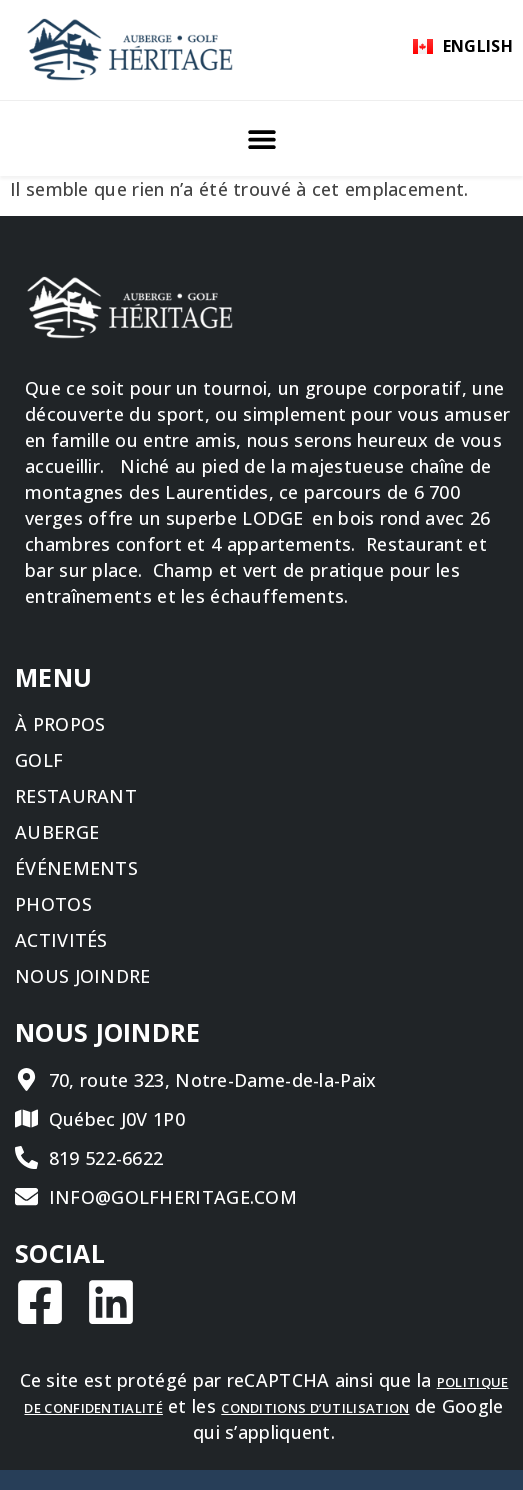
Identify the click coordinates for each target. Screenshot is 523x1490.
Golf (39, 760)
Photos (53, 904)
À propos (60, 724)
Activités (61, 940)
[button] (261, 138)
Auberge (57, 832)
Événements (76, 868)
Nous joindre (83, 976)
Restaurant (76, 796)
